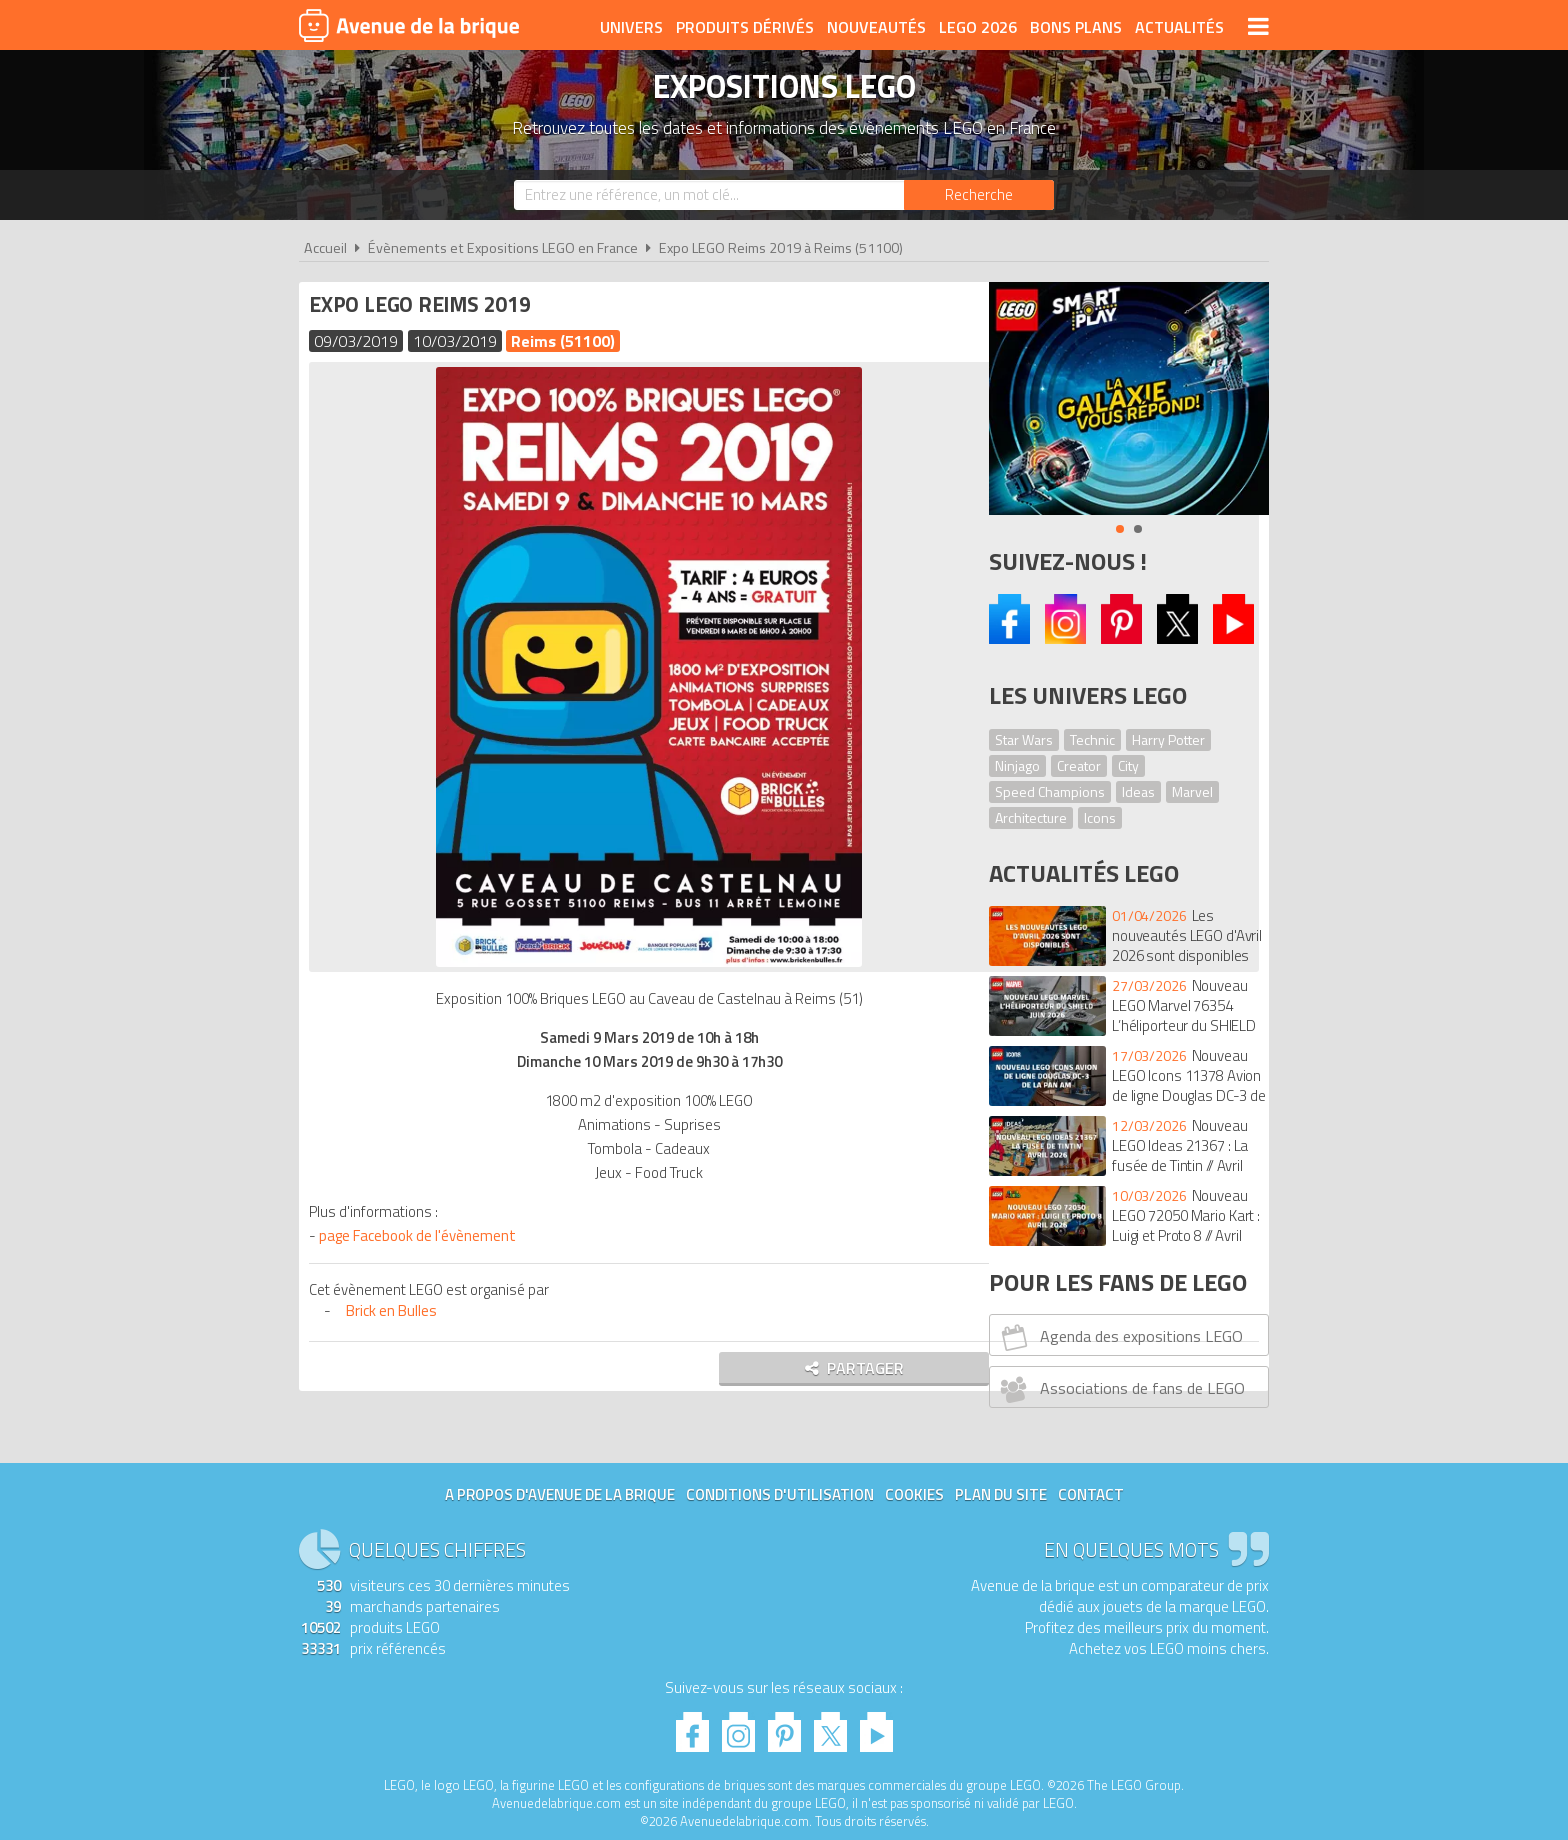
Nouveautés (876, 27)
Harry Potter (1168, 739)
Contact (1091, 1494)
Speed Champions (1050, 791)
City (1128, 765)
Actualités (1179, 27)
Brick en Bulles (396, 1310)
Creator (1079, 765)
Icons (1100, 817)
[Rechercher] (979, 195)
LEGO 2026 (978, 27)
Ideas (1138, 791)
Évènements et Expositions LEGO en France (503, 248)
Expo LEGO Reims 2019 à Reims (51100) (781, 248)
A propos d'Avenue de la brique (560, 1494)
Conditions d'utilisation (780, 1494)
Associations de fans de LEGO (1120, 1389)
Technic (1092, 739)
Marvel (1192, 791)
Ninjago (1017, 765)
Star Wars (1024, 739)
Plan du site (1001, 1494)
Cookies (914, 1494)
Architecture (1031, 817)
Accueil (325, 248)
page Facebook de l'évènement (422, 1235)
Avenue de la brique (409, 25)
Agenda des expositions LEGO (1119, 1337)
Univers (631, 27)
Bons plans (1076, 27)
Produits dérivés (745, 27)
